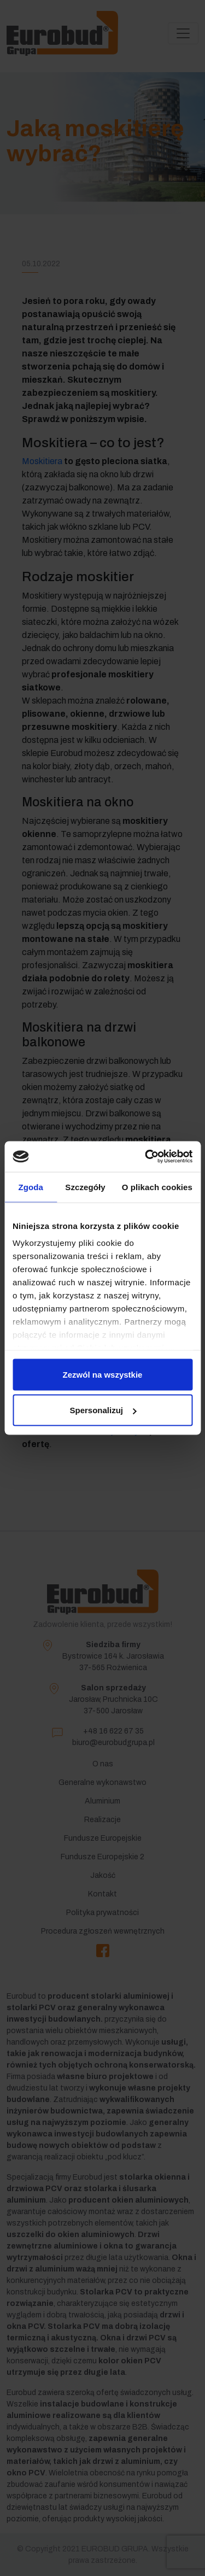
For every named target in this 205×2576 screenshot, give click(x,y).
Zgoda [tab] (30, 1186)
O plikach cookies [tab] (157, 1186)
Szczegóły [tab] (85, 1186)
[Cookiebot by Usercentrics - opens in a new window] (145, 1157)
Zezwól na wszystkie (103, 1374)
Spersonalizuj (102, 1410)
